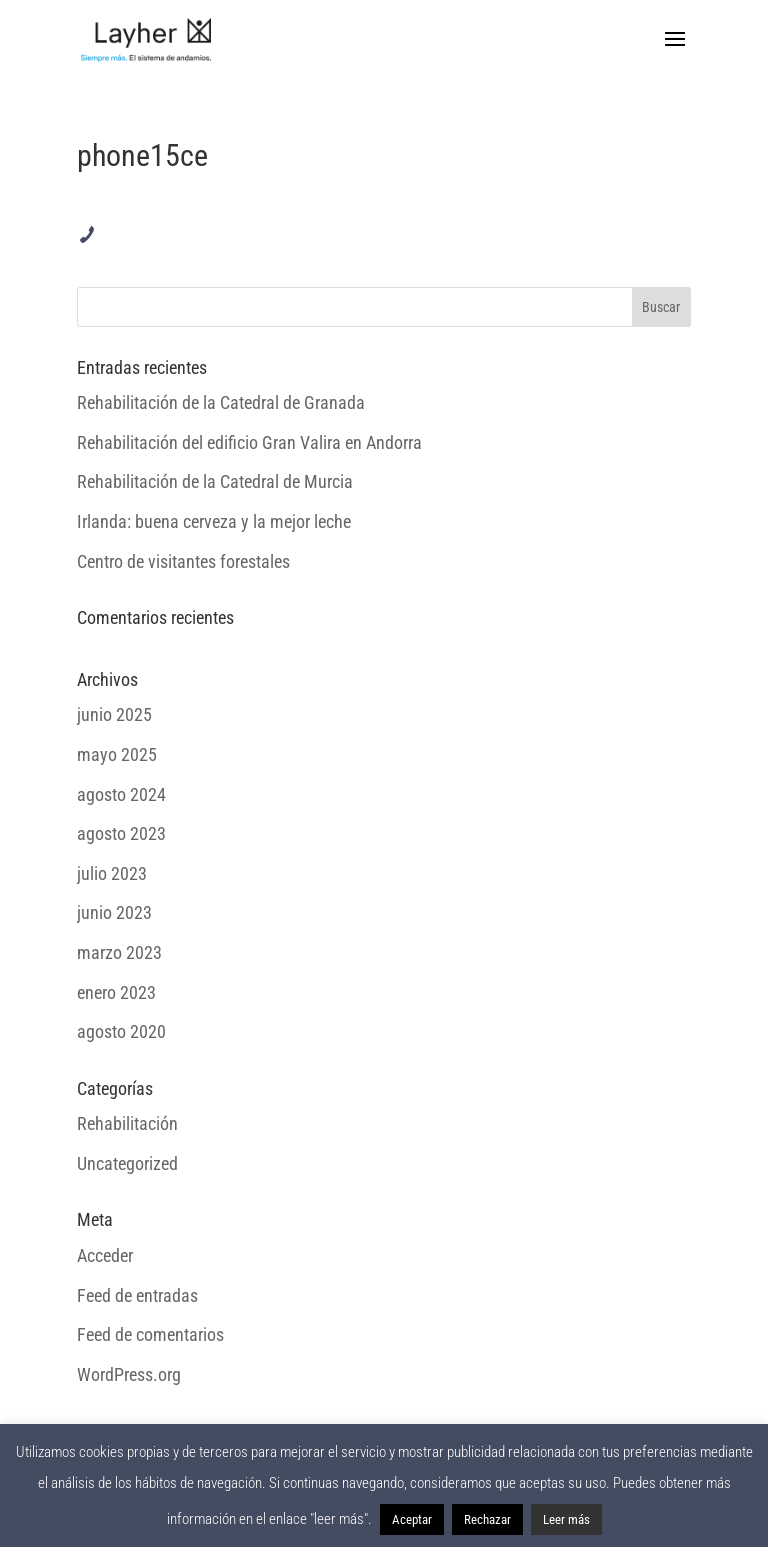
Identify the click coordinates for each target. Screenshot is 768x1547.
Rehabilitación (127, 1123)
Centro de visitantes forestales (183, 561)
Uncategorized (127, 1163)
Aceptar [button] (412, 1519)
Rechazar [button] (487, 1519)
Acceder (105, 1255)
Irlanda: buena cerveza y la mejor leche (214, 521)
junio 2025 (114, 714)
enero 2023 (116, 992)
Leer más (566, 1519)
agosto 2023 (121, 833)
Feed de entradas (137, 1295)
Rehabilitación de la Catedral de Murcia (215, 481)
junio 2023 (114, 912)
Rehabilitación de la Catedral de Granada (221, 402)
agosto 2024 (121, 794)
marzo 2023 (119, 952)
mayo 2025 (117, 754)
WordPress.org (129, 1374)
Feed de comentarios (150, 1334)
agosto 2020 (121, 1031)
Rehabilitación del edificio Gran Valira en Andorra (249, 442)
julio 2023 (112, 873)
